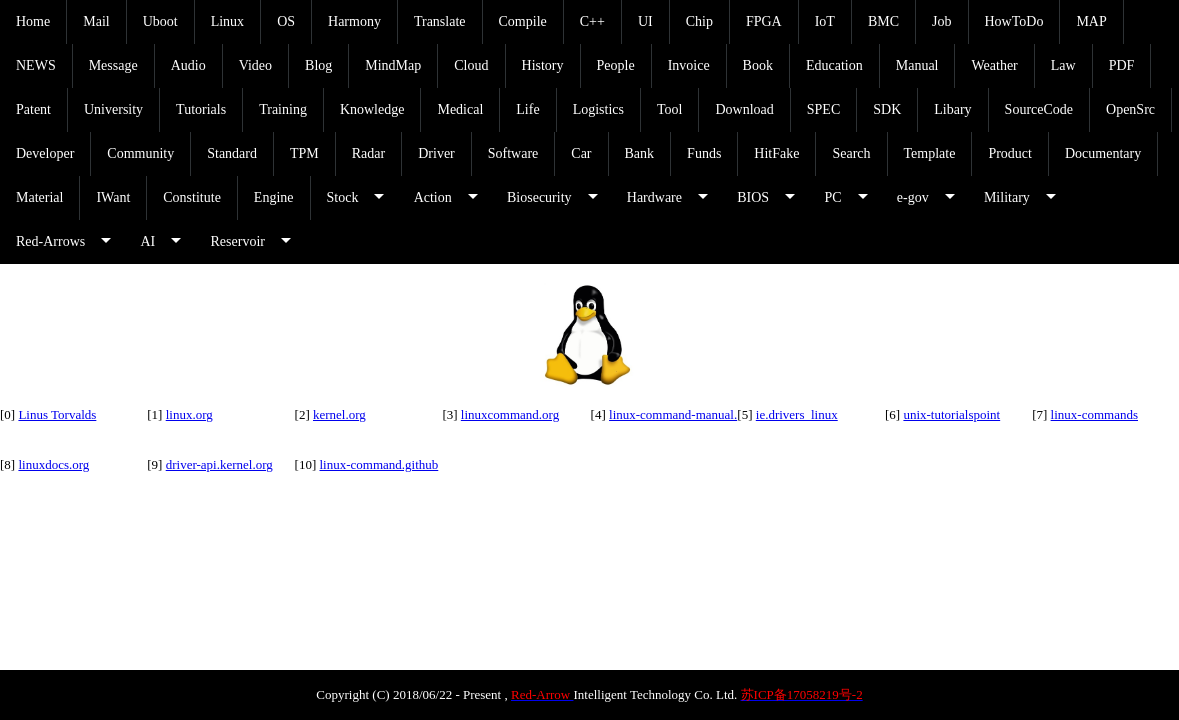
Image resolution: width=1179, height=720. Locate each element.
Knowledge (372, 109)
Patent (33, 109)
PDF (1122, 65)
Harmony (354, 21)
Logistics (598, 109)
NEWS (36, 65)
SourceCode (1039, 109)
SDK (887, 109)
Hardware (654, 197)
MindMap (393, 65)
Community (140, 153)
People (616, 65)
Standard (232, 153)
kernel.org (339, 414)
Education (834, 65)
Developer (45, 153)
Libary (952, 109)
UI (645, 21)
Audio (188, 65)
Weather (994, 65)
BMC (883, 21)
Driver (436, 153)
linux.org (189, 414)
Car (581, 153)
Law (1063, 65)
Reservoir (238, 241)
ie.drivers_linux (797, 414)
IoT (825, 21)
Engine (274, 197)
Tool (669, 109)
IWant (113, 197)
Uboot (160, 21)
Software (513, 153)
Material (39, 197)
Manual (917, 65)
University (113, 109)
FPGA (764, 21)
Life (527, 109)
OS (286, 21)
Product (1010, 153)
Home (33, 21)
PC (832, 197)
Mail (96, 21)
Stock (343, 197)
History (543, 65)
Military (1007, 197)
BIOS (753, 197)
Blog (318, 65)
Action (433, 197)
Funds (704, 153)
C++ (592, 21)
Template (930, 153)
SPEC (823, 109)
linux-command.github (378, 464)
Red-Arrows (50, 241)
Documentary (1103, 153)
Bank (640, 153)
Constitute (192, 197)
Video (255, 65)
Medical (460, 109)
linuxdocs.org (53, 464)
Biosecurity (539, 197)
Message (113, 65)
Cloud (471, 65)
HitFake (776, 153)
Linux (227, 21)
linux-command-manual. (673, 414)
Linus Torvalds (57, 414)
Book (758, 65)
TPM (304, 153)
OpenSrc (1130, 109)
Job (941, 21)
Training (283, 109)
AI (147, 241)
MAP (1091, 21)
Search (851, 153)
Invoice (689, 65)
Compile (523, 21)
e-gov (913, 197)
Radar (368, 153)
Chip (699, 21)
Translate (440, 21)
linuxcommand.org (510, 414)
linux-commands (1094, 414)
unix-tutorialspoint (951, 414)
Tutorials (201, 109)
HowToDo (1014, 21)
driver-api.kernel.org (219, 464)
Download (744, 109)
